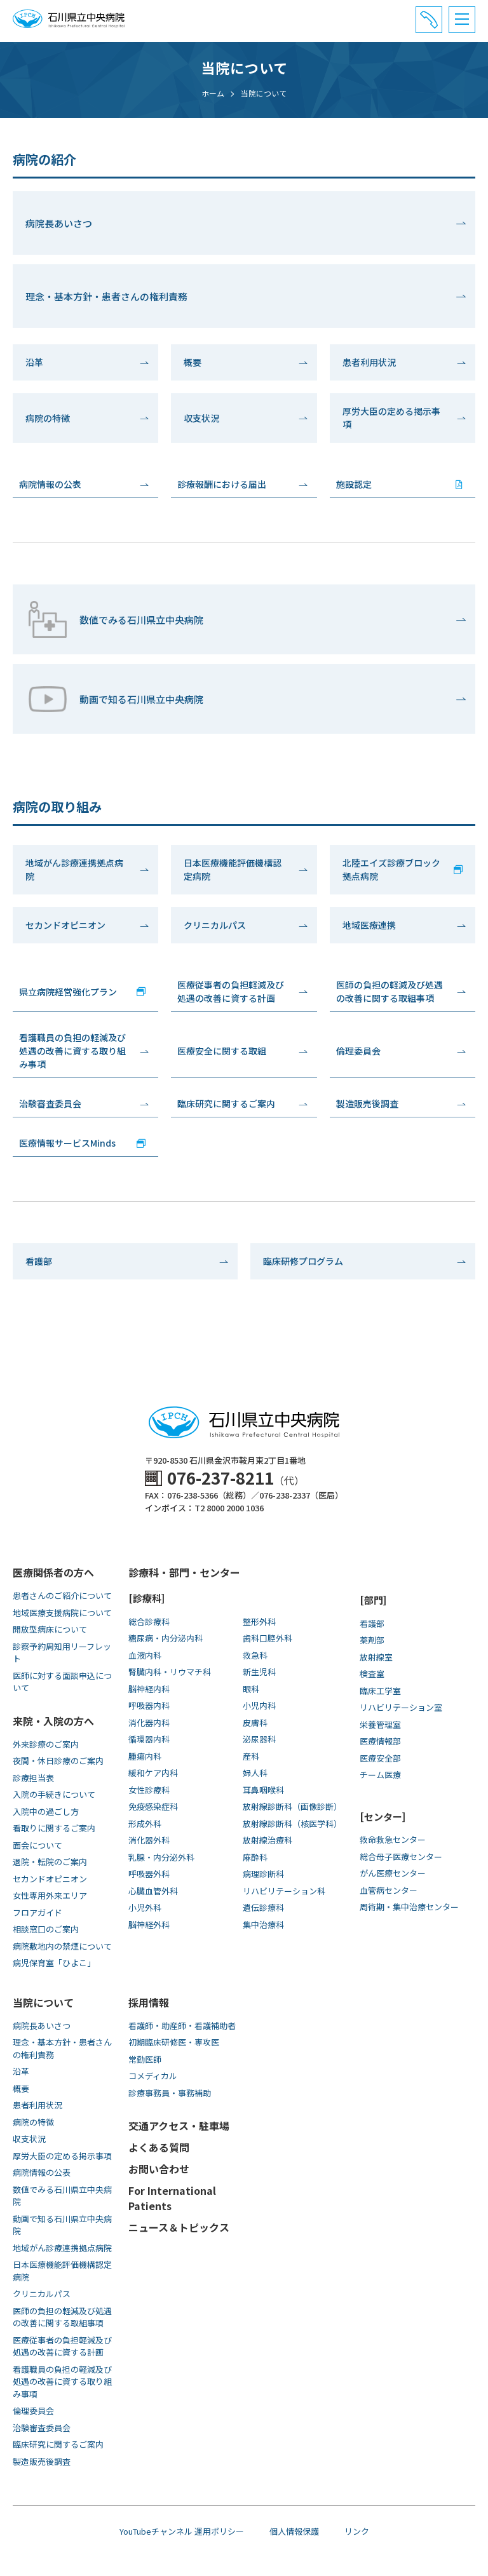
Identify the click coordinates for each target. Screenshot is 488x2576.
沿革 (34, 362)
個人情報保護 (294, 2531)
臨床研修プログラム (303, 1261)
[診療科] (146, 1598)
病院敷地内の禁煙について (62, 1946)
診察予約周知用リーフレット (62, 1652)
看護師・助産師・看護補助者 (182, 2026)
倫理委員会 (358, 1050)
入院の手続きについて (54, 1794)
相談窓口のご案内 (46, 1929)
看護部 (38, 1261)
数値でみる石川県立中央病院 (114, 619)
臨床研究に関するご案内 (226, 1103)
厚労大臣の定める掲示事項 (391, 418)
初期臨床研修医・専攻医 (173, 2042)
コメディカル (152, 2076)
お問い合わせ (158, 2168)
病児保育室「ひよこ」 (54, 1963)
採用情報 (148, 2002)
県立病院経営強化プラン (68, 991)
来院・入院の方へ (53, 1721)
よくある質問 (158, 2147)
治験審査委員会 (50, 1103)
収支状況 (201, 418)
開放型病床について (50, 1629)
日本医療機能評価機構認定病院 (232, 869)
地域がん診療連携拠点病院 (74, 869)
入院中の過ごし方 (46, 1811)
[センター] (382, 1816)
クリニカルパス (215, 925)
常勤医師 (144, 2059)
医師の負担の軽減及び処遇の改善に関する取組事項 (389, 991)
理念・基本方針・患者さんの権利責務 (106, 296)
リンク (356, 2531)
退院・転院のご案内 (50, 1862)
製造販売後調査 (367, 1103)
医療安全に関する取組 (221, 1050)
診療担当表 (33, 1778)
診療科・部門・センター (184, 1572)
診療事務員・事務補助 (169, 2093)
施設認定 (354, 484)
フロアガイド (37, 1912)
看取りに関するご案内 (54, 1828)
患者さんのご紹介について (62, 1595)
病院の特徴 (47, 418)
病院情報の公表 (50, 484)
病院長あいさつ (58, 223)
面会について (37, 1845)
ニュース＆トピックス (178, 2227)
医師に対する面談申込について (62, 1681)
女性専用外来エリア (50, 1895)
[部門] (373, 1600)
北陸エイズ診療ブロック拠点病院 (391, 869)
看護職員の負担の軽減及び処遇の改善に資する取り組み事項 (72, 1050)
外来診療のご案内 (46, 1744)
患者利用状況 (369, 362)
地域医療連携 (369, 925)
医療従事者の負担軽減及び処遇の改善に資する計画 (230, 991)
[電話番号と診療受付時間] (429, 19)
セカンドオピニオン (65, 925)
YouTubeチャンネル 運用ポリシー (181, 2531)
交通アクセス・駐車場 (178, 2125)
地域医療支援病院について (62, 1613)
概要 (192, 362)
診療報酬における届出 (221, 484)
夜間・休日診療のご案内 (58, 1761)
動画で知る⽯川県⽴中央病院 (114, 699)
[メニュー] (462, 19)
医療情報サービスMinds (67, 1142)
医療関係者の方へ (53, 1572)
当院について (43, 2002)
